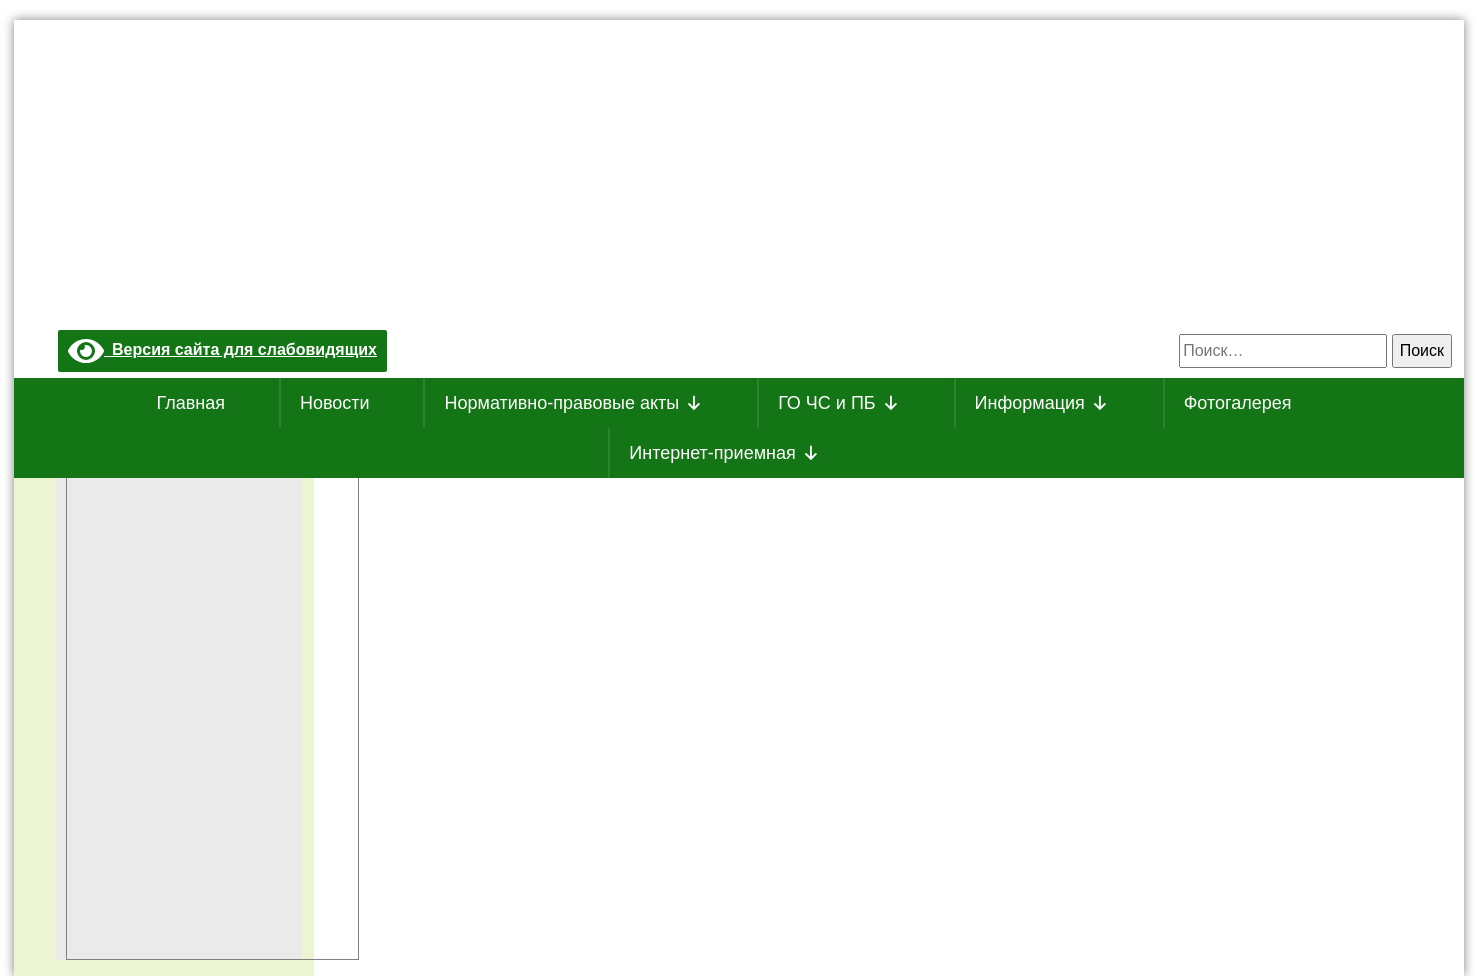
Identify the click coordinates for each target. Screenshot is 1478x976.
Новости (335, 403)
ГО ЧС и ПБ (839, 403)
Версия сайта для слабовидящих (222, 349)
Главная (191, 403)
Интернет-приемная (724, 453)
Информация (1042, 403)
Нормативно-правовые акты (573, 403)
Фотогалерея (1238, 403)
